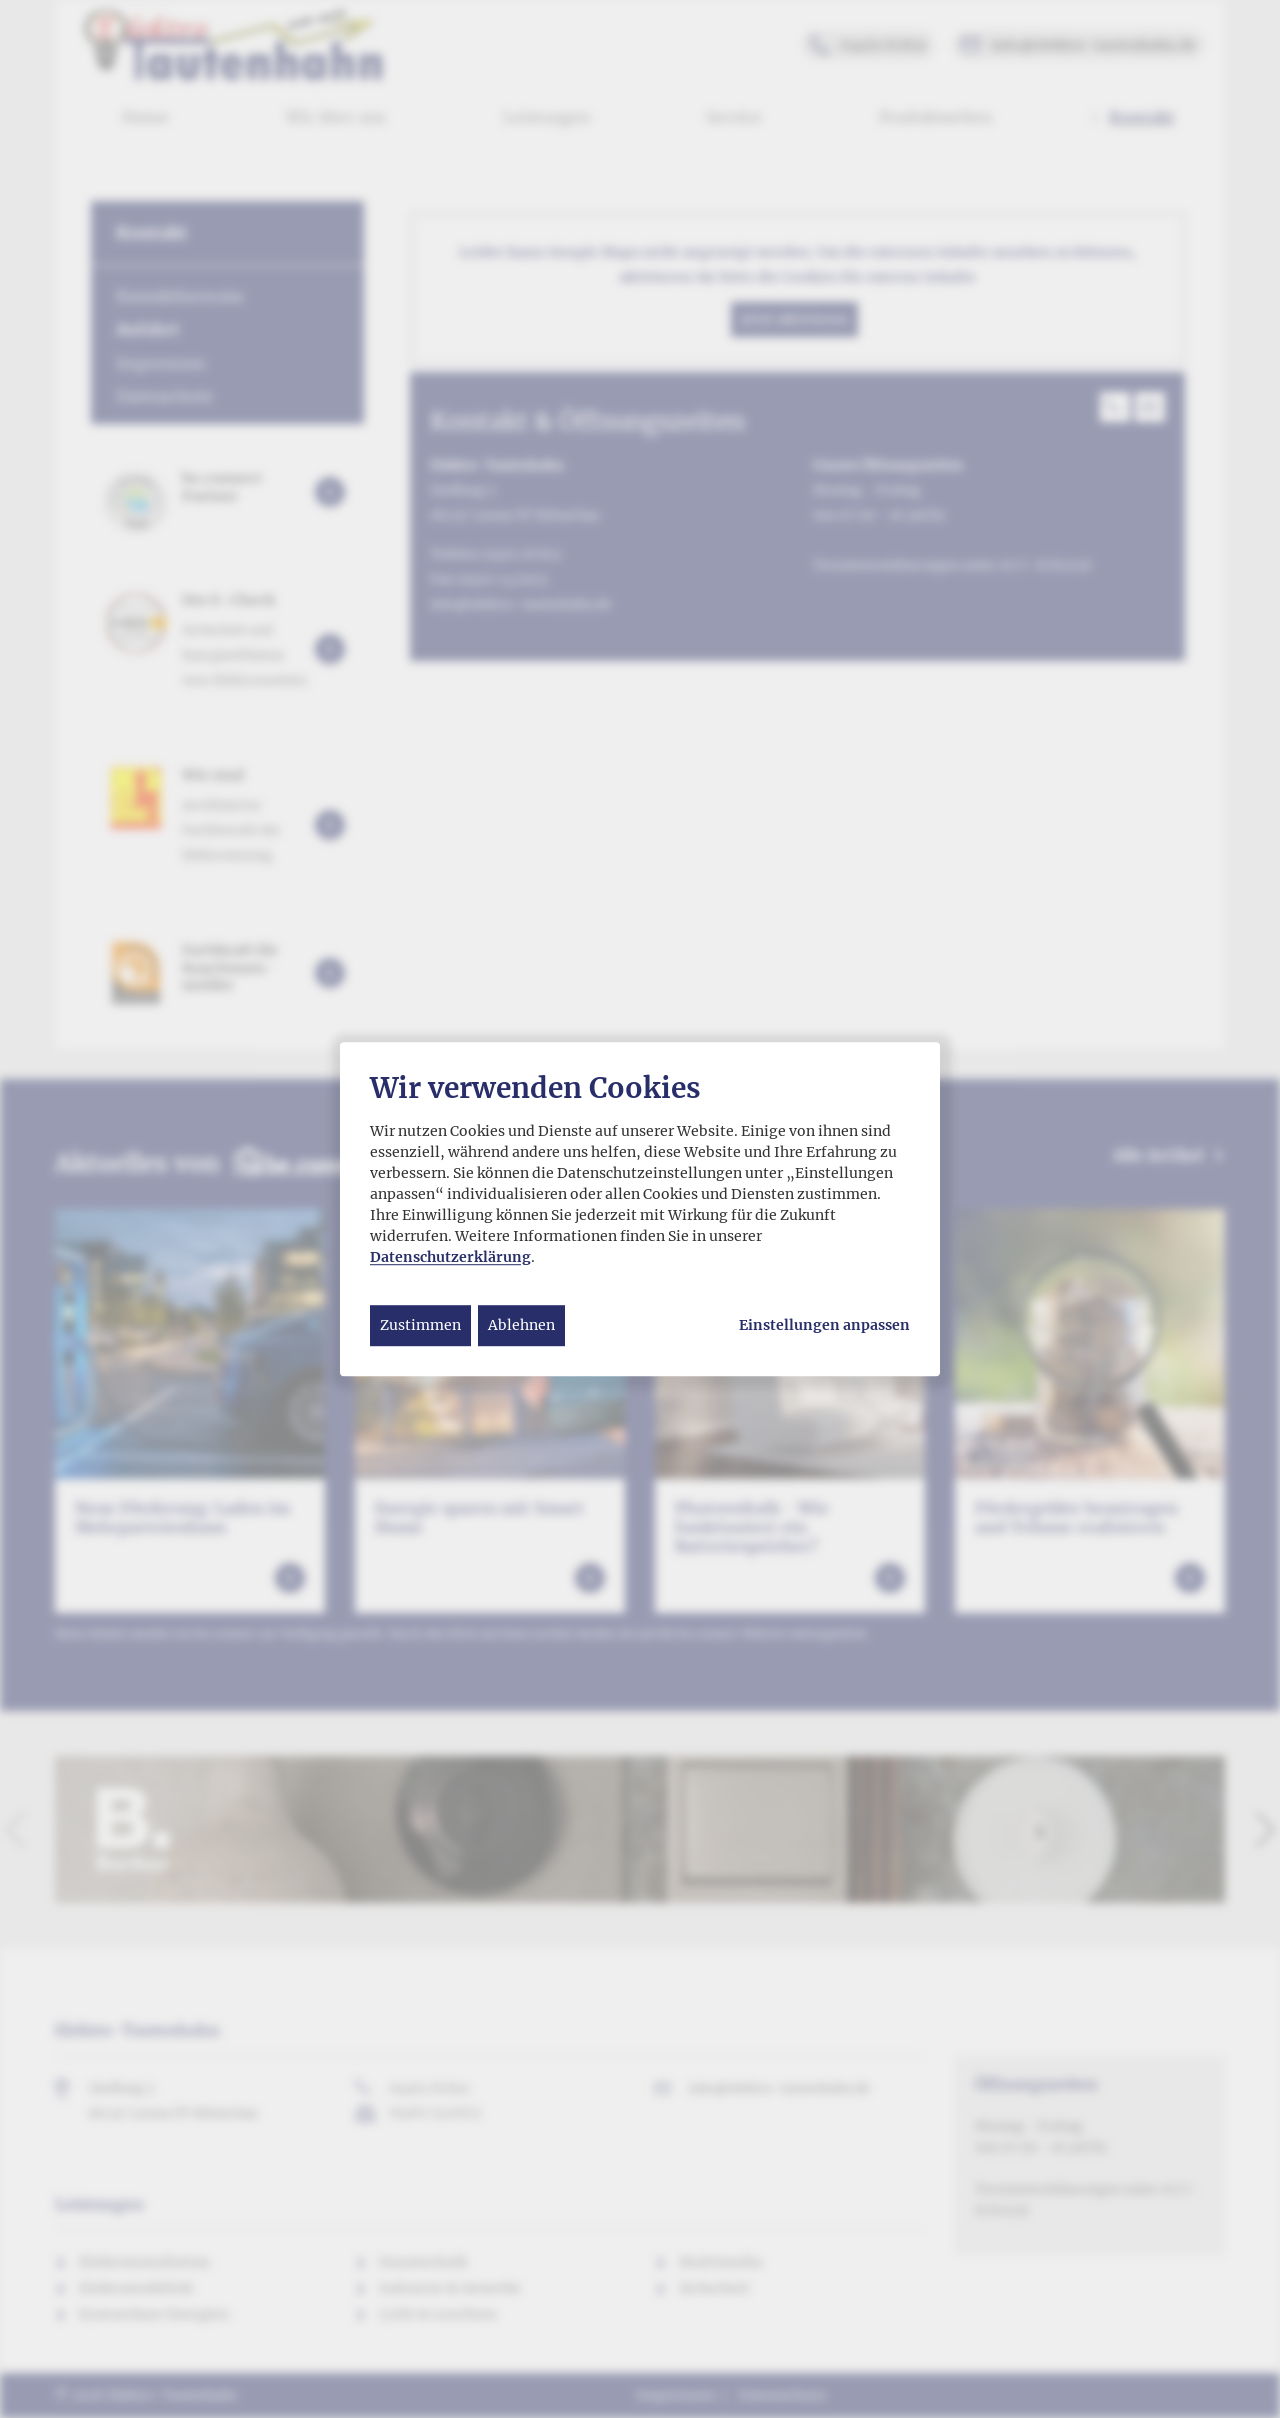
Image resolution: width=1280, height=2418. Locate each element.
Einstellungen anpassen (824, 1325)
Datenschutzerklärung (450, 1257)
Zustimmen (420, 1325)
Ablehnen (521, 1325)
